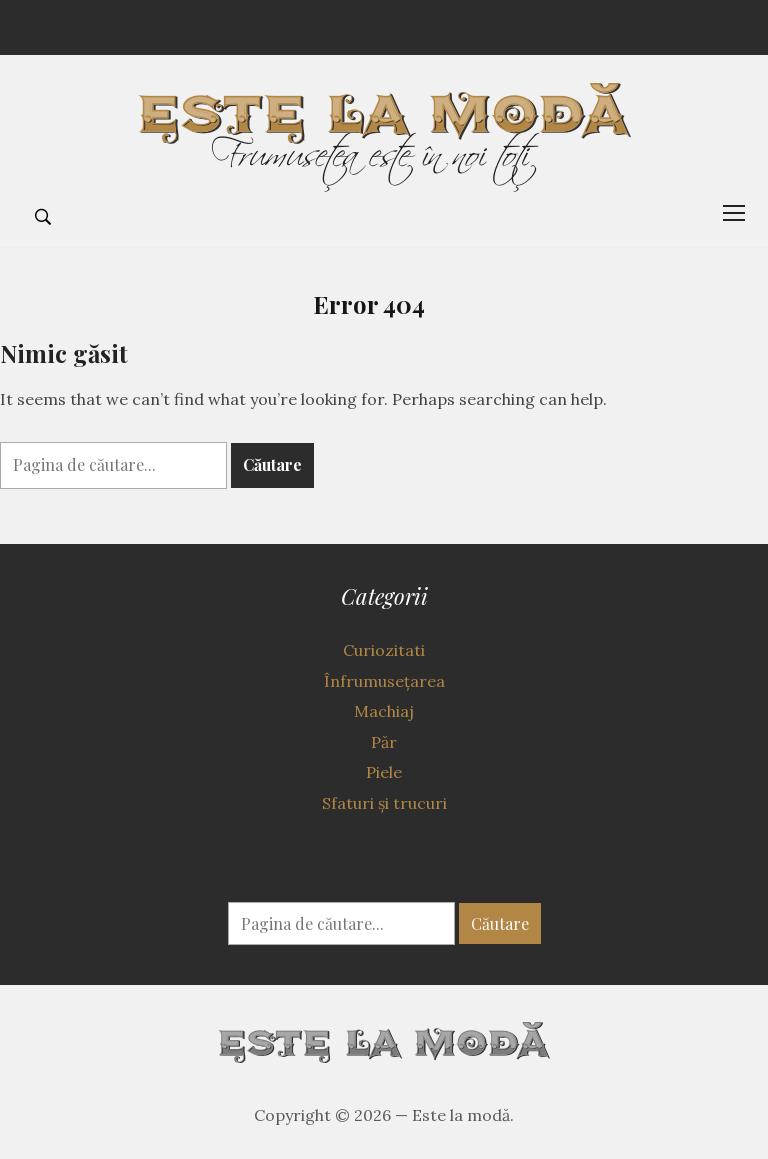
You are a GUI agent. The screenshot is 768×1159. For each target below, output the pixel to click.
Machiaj (384, 711)
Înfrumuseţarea (384, 681)
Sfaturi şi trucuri (384, 803)
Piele (384, 772)
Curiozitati (384, 650)
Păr (384, 742)
